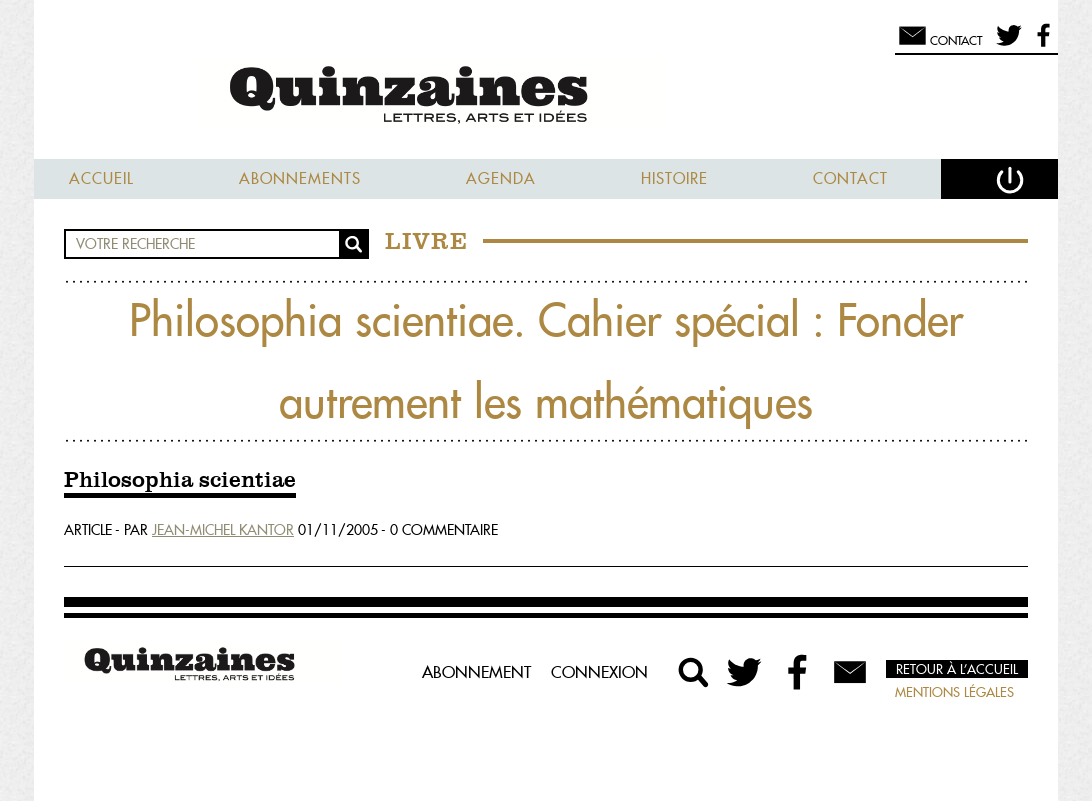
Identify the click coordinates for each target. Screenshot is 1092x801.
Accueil (101, 178)
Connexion (599, 672)
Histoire (674, 178)
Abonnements (300, 178)
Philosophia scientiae (180, 481)
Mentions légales (954, 692)
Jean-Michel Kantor (223, 530)
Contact (850, 178)
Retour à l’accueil (957, 669)
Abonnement (476, 672)
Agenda (501, 178)
